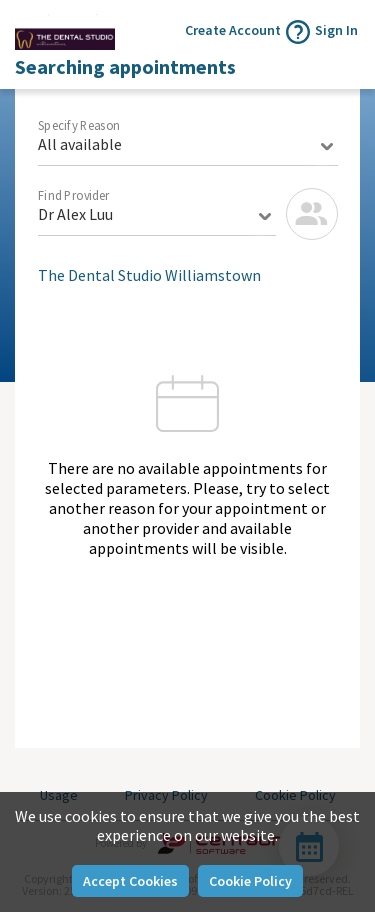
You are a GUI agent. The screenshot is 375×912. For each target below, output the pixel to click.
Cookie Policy (250, 881)
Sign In (336, 30)
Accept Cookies (130, 881)
